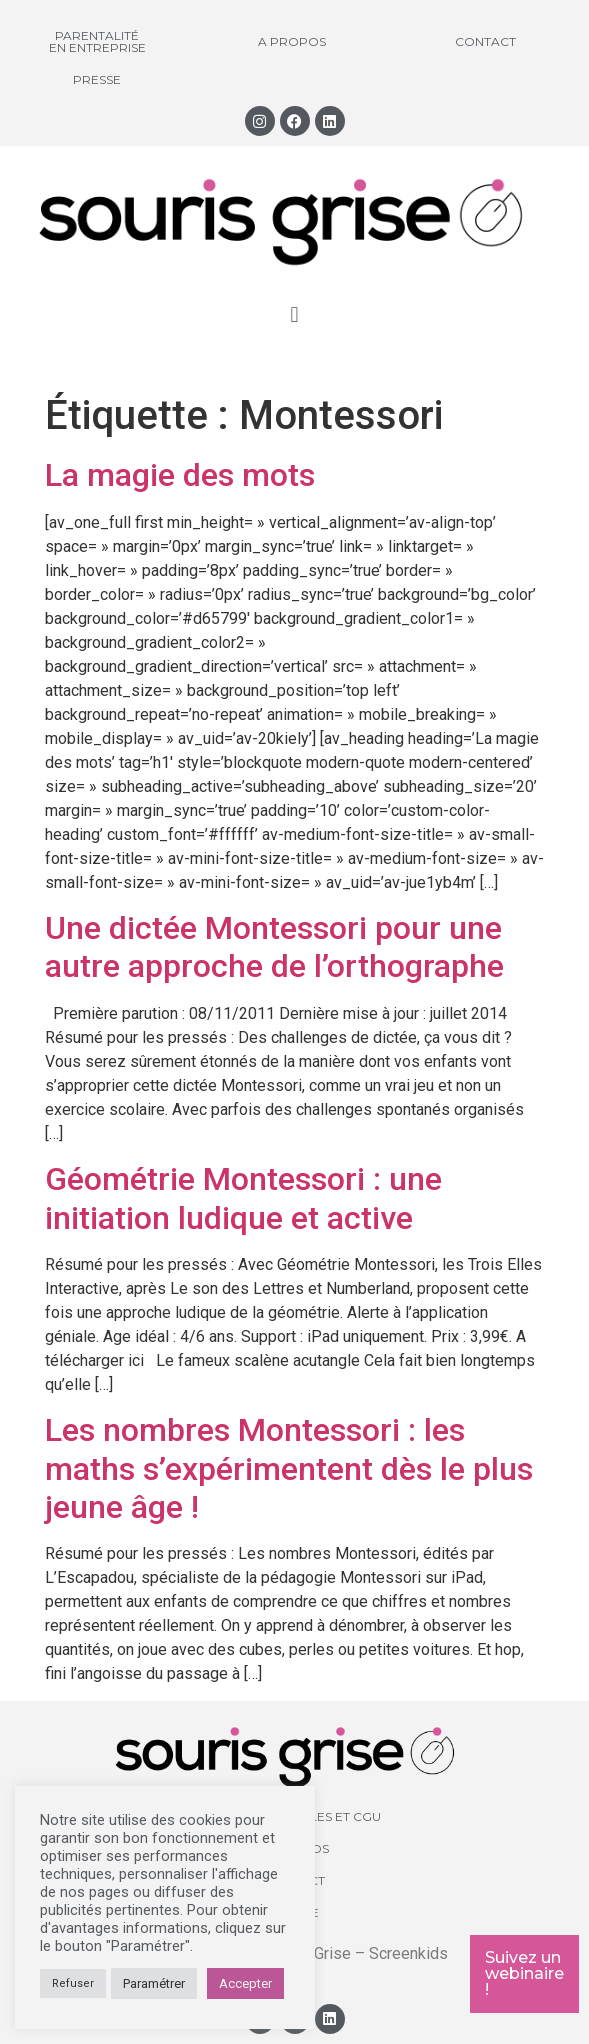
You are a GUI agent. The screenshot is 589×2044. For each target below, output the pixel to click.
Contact (485, 41)
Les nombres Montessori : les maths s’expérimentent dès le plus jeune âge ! (289, 1468)
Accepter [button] (245, 1983)
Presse (97, 79)
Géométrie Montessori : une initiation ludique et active (243, 1198)
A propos (292, 41)
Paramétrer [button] (154, 1983)
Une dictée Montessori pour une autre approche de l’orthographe (274, 947)
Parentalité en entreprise (97, 41)
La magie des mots (180, 475)
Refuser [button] (73, 1983)
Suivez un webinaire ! (524, 1973)
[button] (294, 315)
